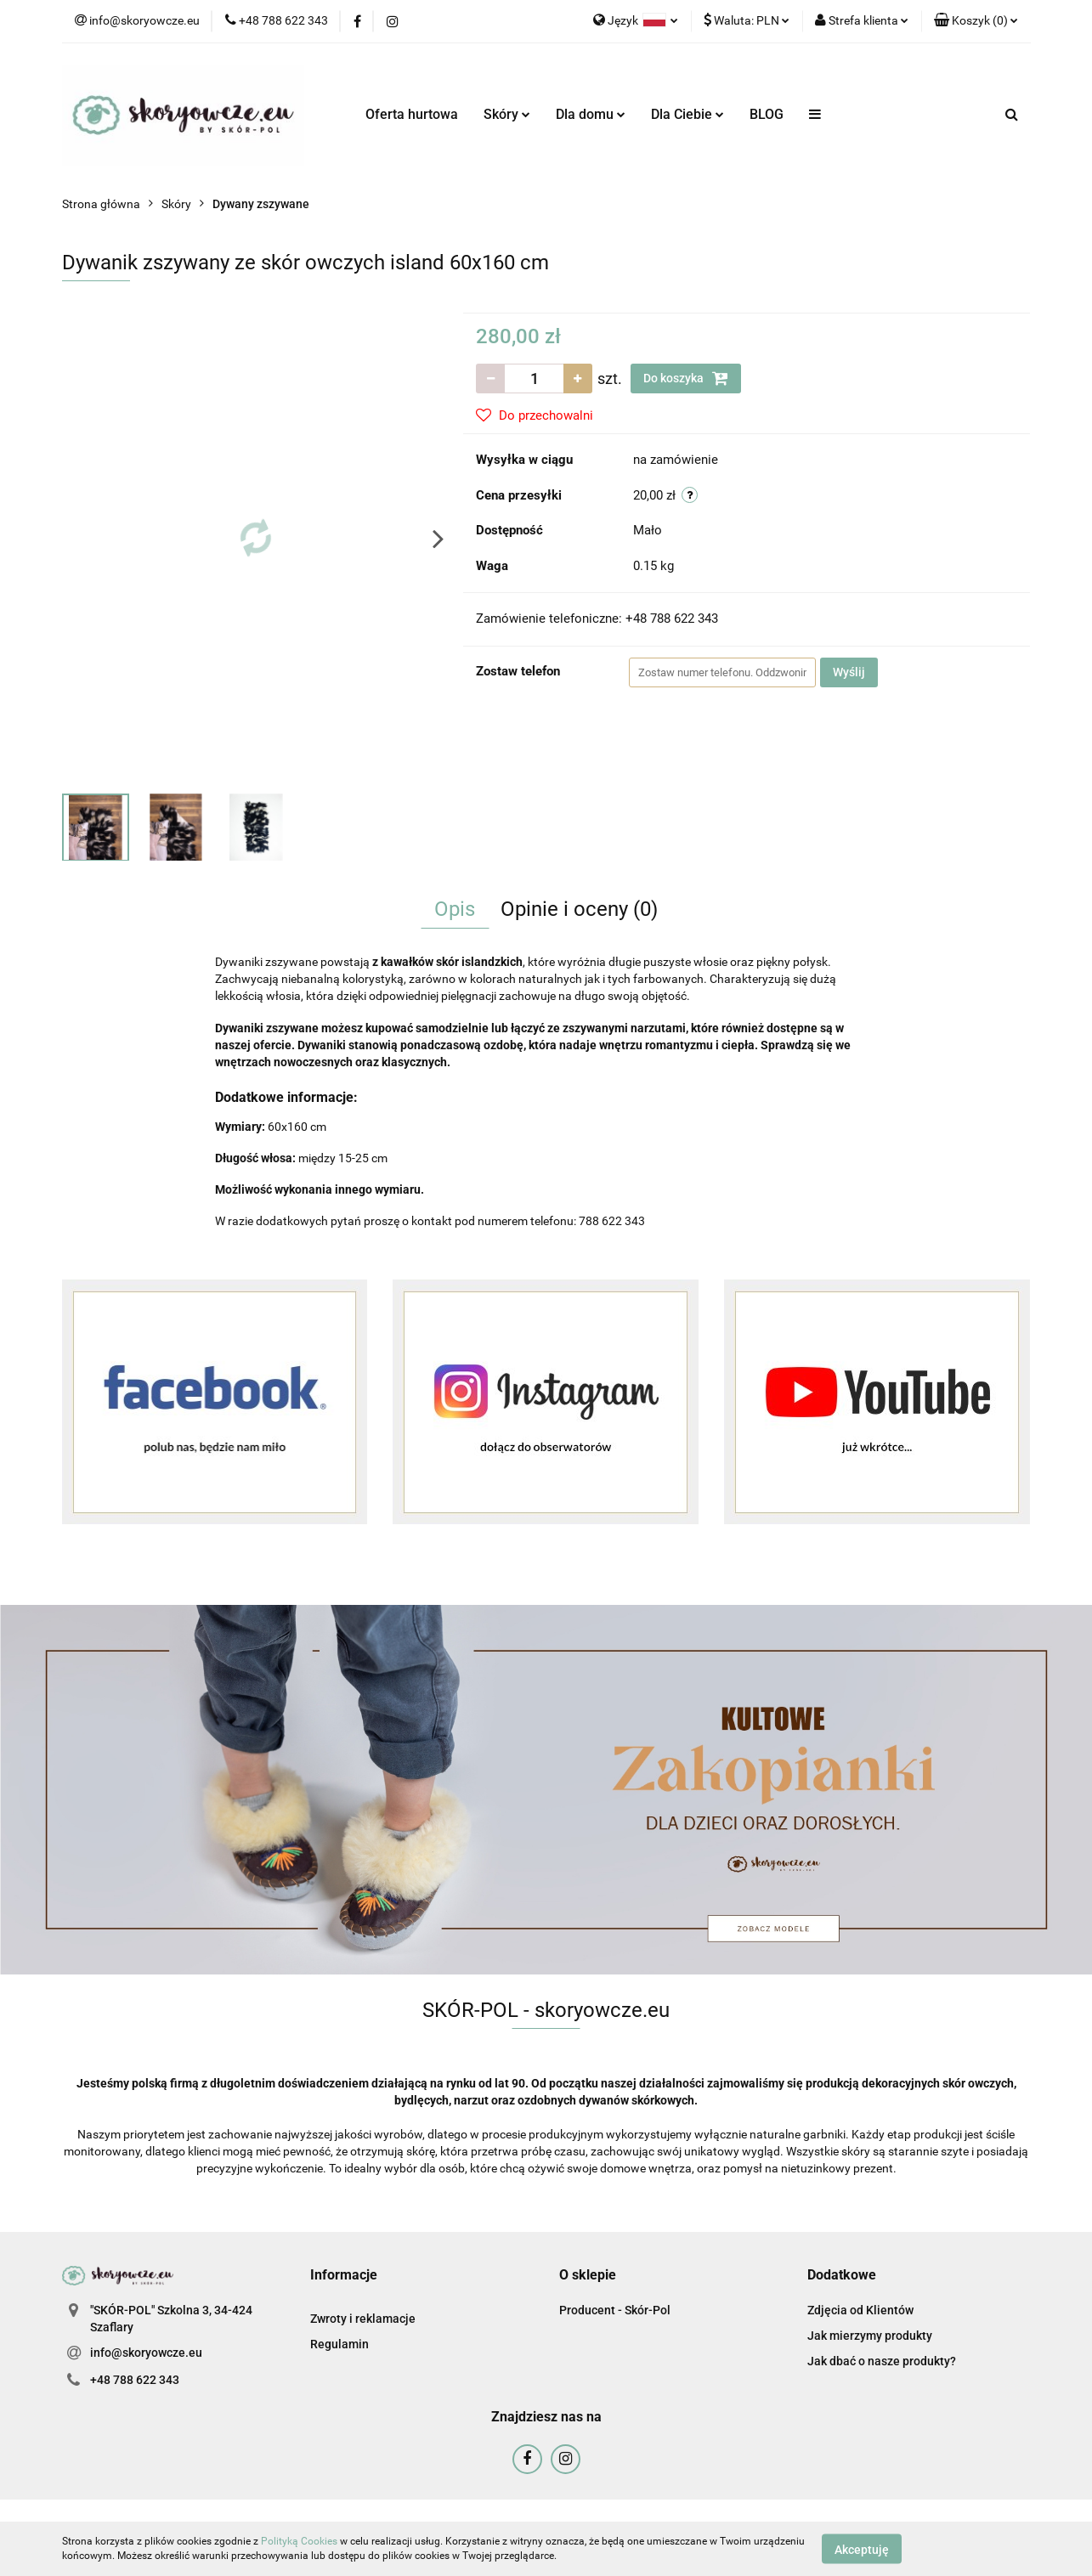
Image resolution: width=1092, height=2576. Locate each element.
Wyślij (849, 672)
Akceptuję (862, 2549)
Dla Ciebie (687, 114)
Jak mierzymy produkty (869, 2335)
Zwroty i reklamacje (363, 2318)
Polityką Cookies (299, 2541)
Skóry (507, 114)
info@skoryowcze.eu (146, 2352)
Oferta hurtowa (411, 114)
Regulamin (339, 2344)
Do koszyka (685, 378)
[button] (976, 21)
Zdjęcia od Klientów (860, 2310)
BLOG (767, 114)
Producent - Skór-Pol (614, 2310)
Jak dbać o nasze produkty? (881, 2361)
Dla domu (590, 114)
